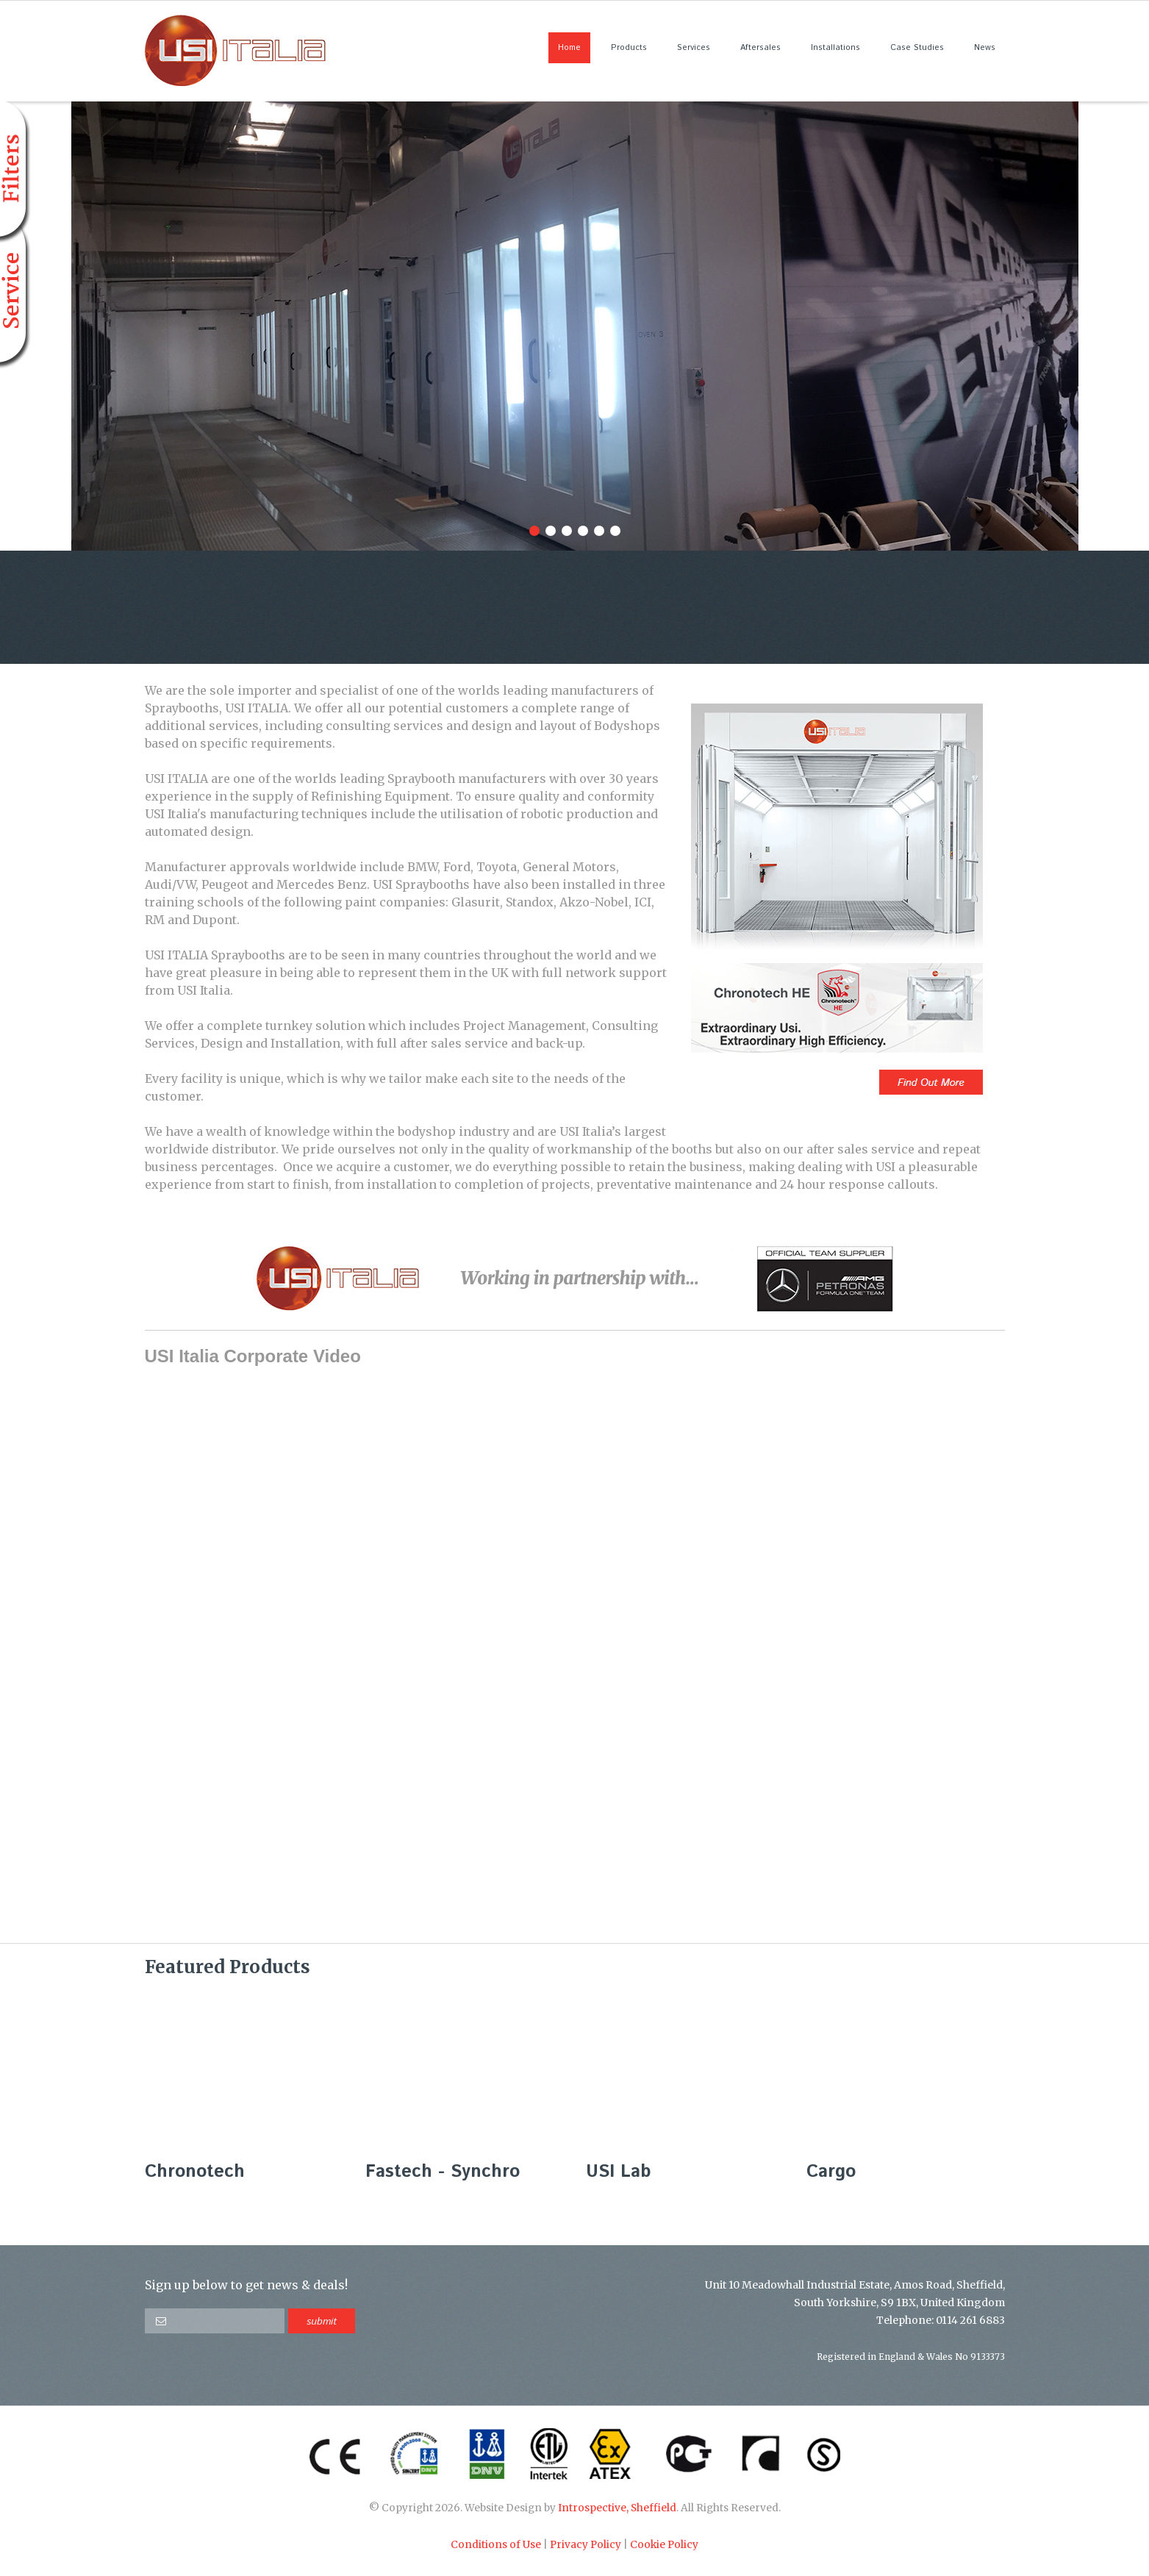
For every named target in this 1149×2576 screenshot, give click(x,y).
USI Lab (618, 2171)
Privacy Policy (585, 2545)
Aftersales (760, 48)
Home (569, 48)
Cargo (831, 2171)
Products (629, 48)
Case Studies (917, 48)
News (984, 48)
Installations (835, 48)
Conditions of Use (496, 2545)
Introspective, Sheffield (617, 2508)
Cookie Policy (664, 2545)
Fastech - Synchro (442, 2171)
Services (693, 48)
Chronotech (195, 2171)
